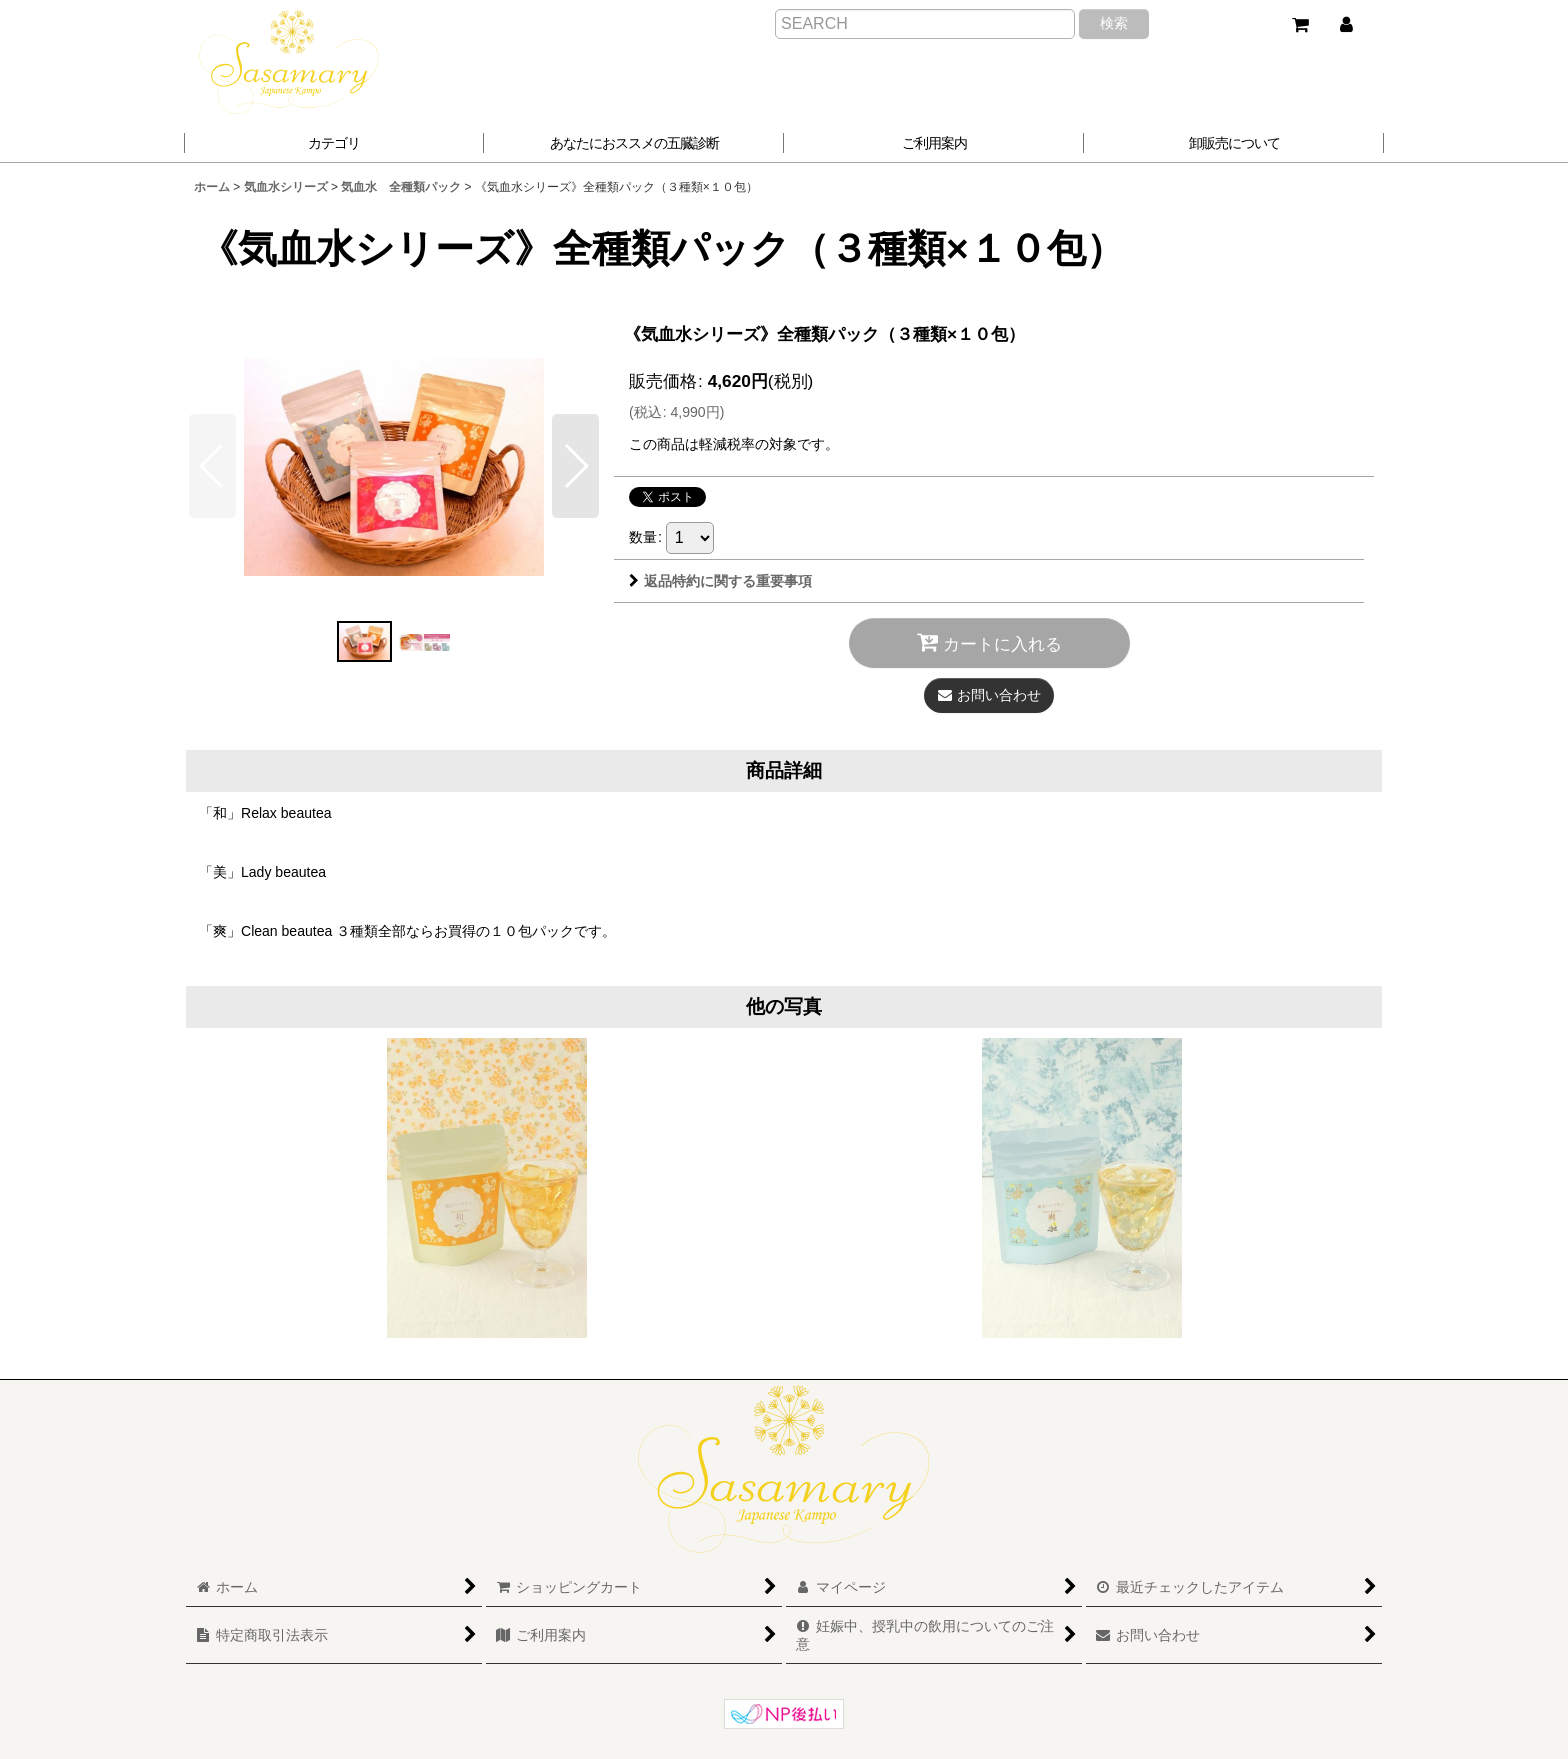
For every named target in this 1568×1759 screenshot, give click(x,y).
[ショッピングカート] (1300, 25)
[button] (634, 143)
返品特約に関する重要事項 (720, 581)
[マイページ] (1346, 25)
